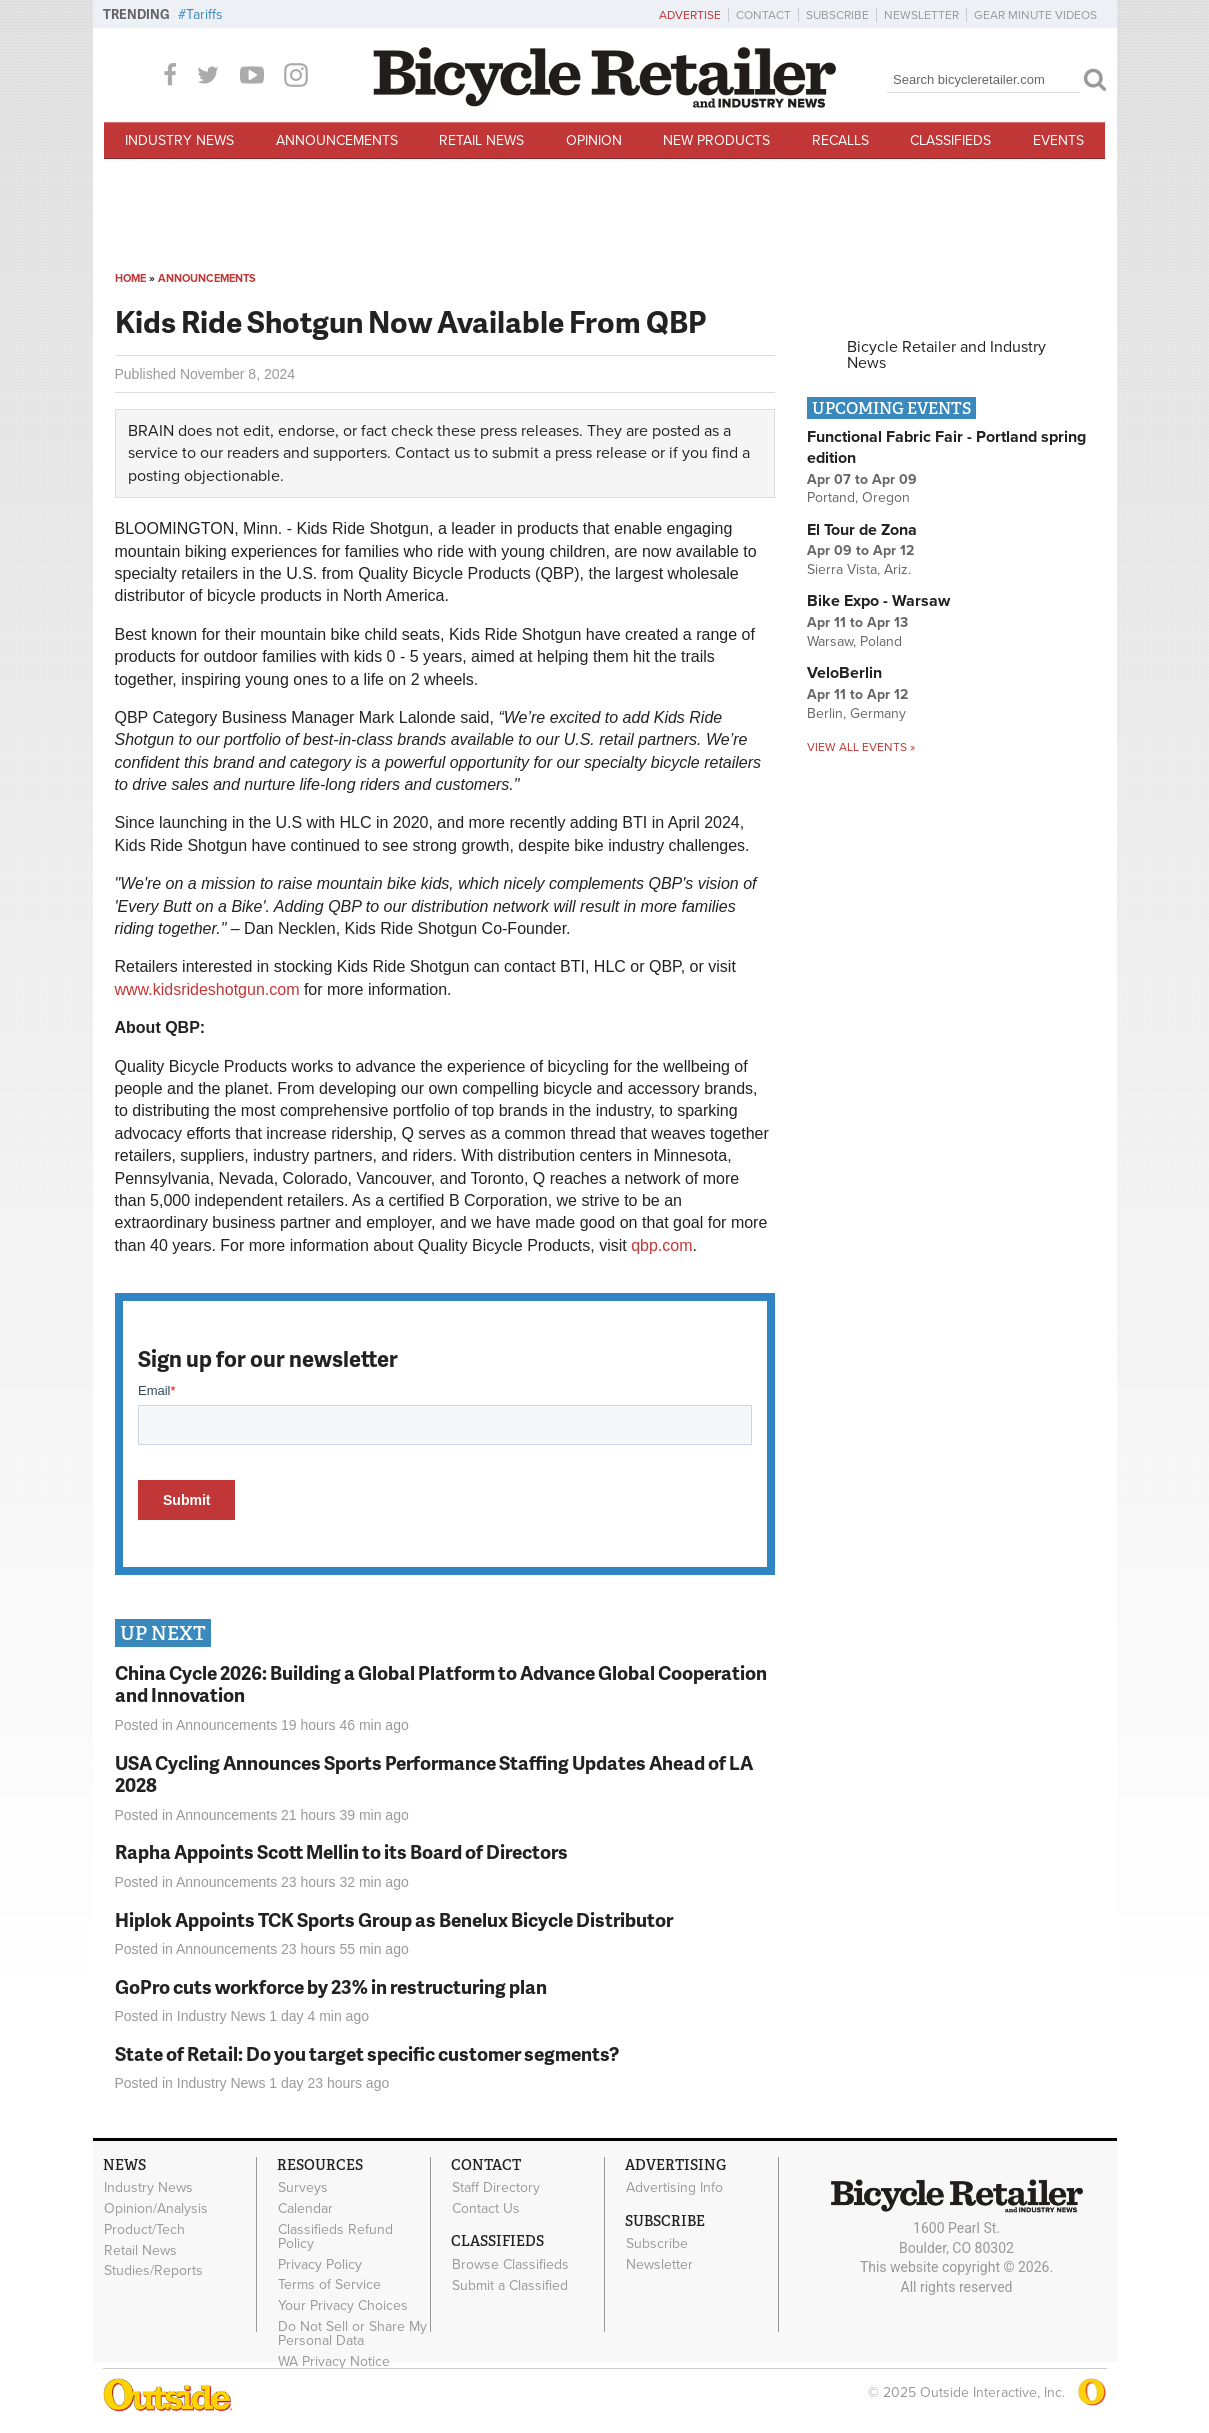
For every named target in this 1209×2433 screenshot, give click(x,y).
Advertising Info (674, 2188)
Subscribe (837, 15)
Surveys (303, 2188)
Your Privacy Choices (343, 2306)
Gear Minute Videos (1035, 15)
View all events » (861, 747)
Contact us (432, 453)
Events (1058, 140)
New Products (716, 140)
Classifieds (950, 140)
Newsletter (921, 15)
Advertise (690, 15)
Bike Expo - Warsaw (878, 601)
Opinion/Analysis (156, 2209)
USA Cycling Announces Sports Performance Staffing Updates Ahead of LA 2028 (434, 1774)
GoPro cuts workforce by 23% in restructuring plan (331, 1986)
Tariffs (204, 14)
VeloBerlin (844, 673)
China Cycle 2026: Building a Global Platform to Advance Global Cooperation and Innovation (441, 1684)
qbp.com (661, 1245)
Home (130, 278)
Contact (763, 15)
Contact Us (486, 2209)
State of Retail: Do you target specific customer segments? (367, 2053)
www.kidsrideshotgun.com (207, 989)
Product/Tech (144, 2229)
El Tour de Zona (862, 530)
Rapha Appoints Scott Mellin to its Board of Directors (341, 1851)
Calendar (305, 2209)
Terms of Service (329, 2285)
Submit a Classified (510, 2285)
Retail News (481, 140)
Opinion (594, 140)
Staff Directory (496, 2188)
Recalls (840, 140)
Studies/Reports (153, 2271)
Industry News (179, 140)
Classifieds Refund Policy (335, 2236)
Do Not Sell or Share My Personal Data (352, 2334)
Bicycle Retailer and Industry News (946, 355)
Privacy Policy (320, 2264)
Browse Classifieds (510, 2264)
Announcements (337, 140)
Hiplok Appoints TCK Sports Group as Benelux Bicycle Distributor (394, 1919)
